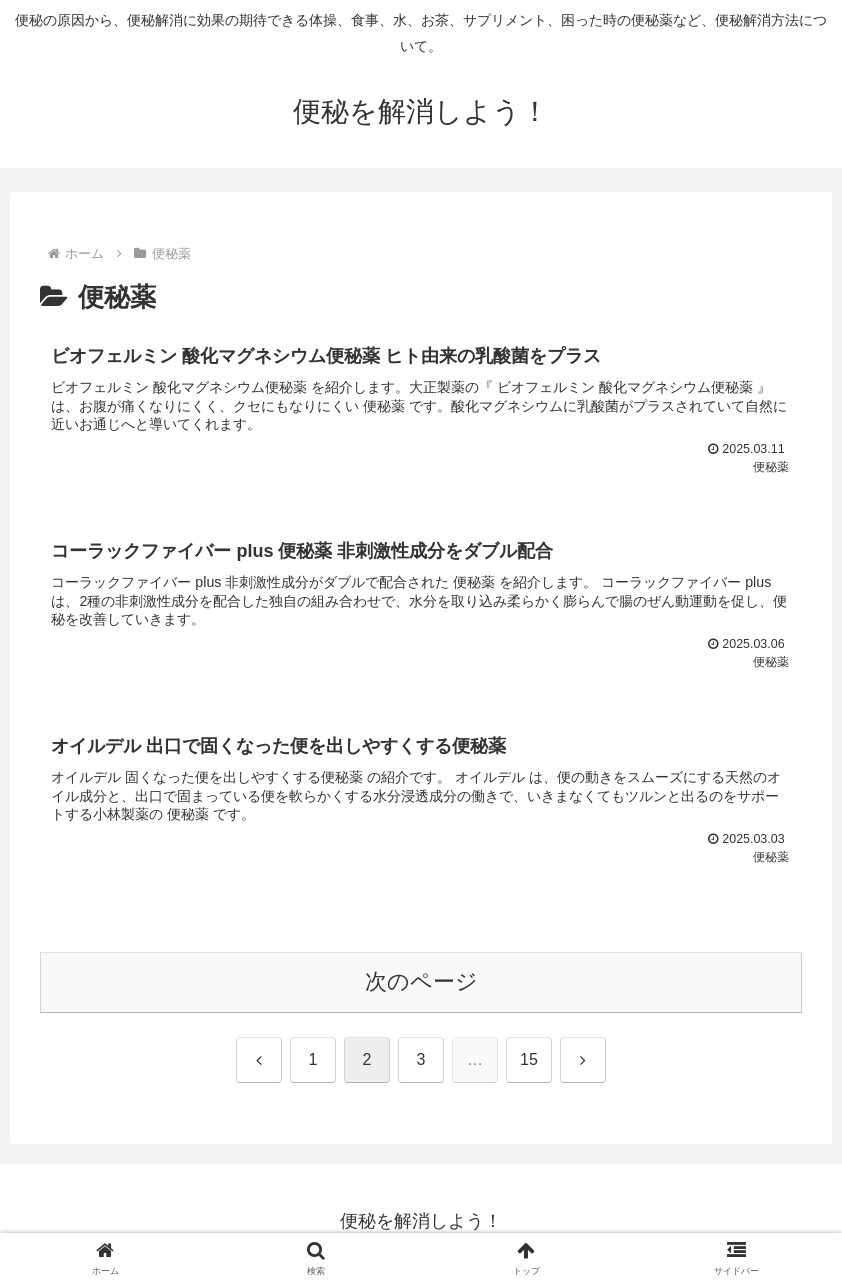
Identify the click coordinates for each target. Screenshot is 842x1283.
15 (529, 1063)
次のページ (421, 985)
